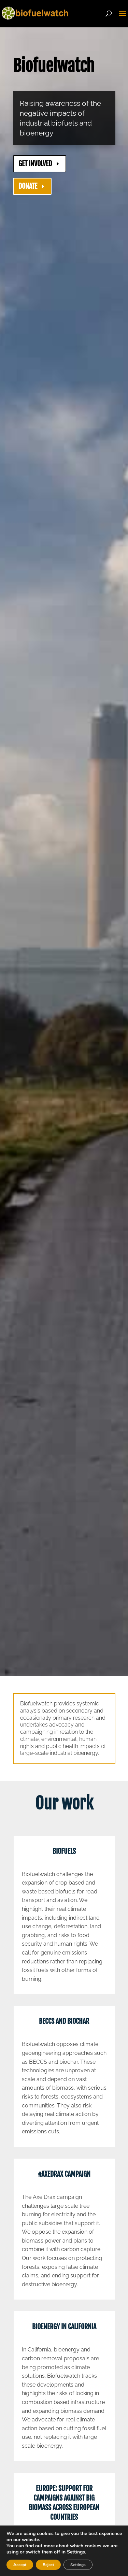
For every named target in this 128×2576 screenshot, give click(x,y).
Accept (19, 2564)
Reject (48, 2564)
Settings (78, 2564)
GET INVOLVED (35, 163)
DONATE (27, 186)
